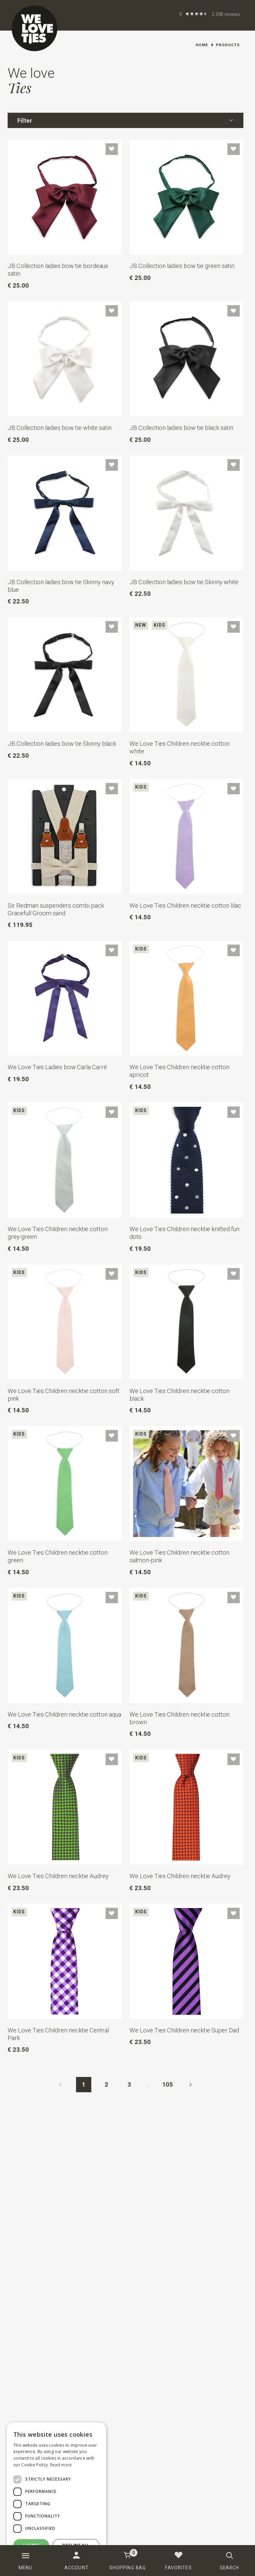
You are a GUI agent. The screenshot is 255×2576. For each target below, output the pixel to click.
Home (202, 45)
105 (167, 2084)
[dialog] (56, 2495)
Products (228, 45)
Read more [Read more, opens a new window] (61, 2465)
